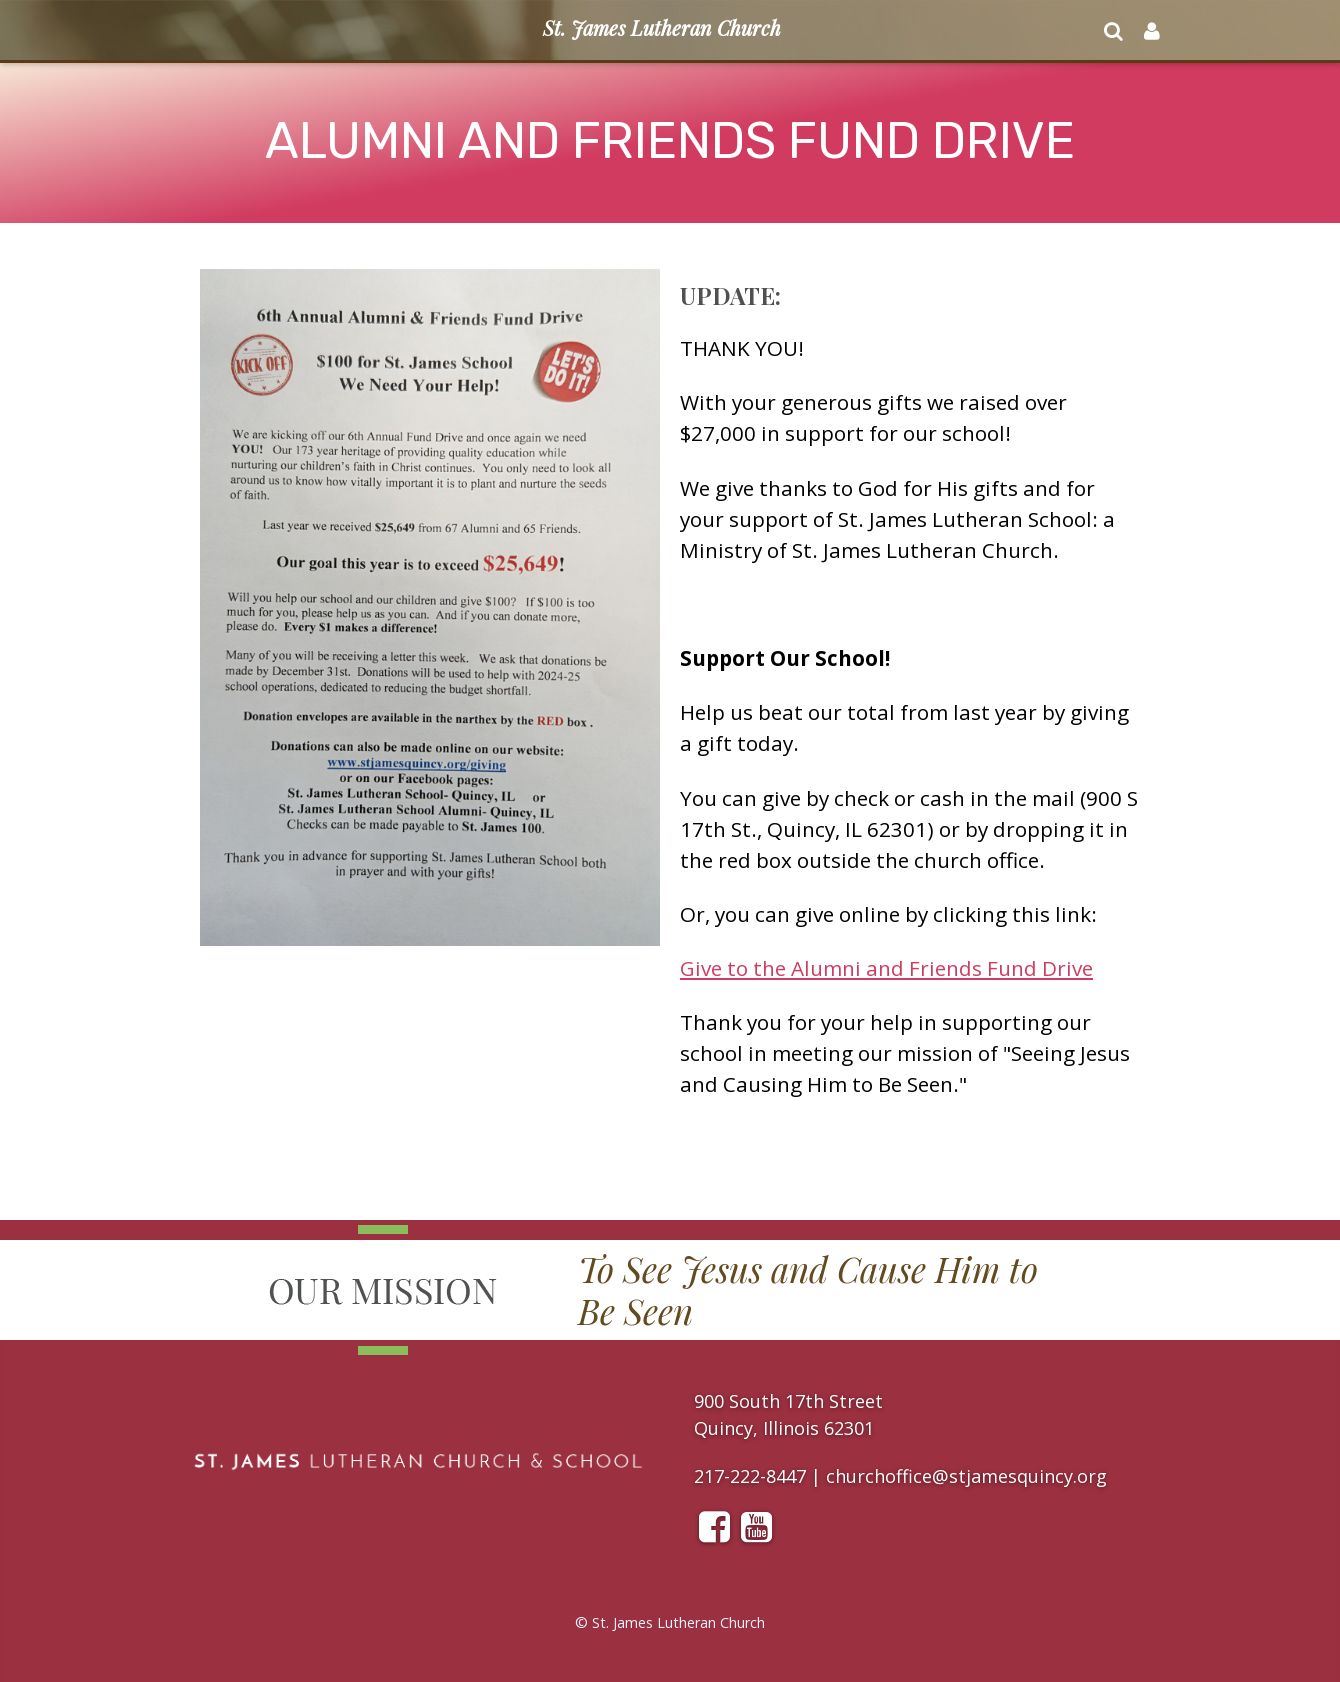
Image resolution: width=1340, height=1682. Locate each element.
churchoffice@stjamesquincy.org (966, 1476)
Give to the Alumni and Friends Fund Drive (886, 968)
